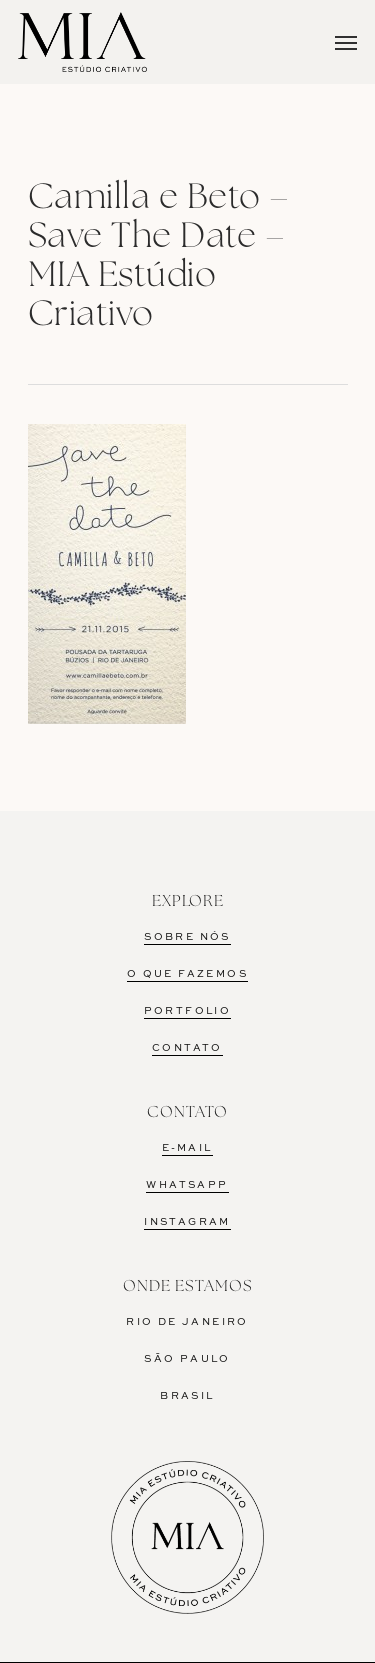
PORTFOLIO (188, 1011)
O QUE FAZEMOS (187, 974)
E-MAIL (187, 1148)
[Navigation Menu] (346, 42)
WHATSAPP (187, 1185)
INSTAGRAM (187, 1222)
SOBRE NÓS (187, 937)
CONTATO (187, 1048)
